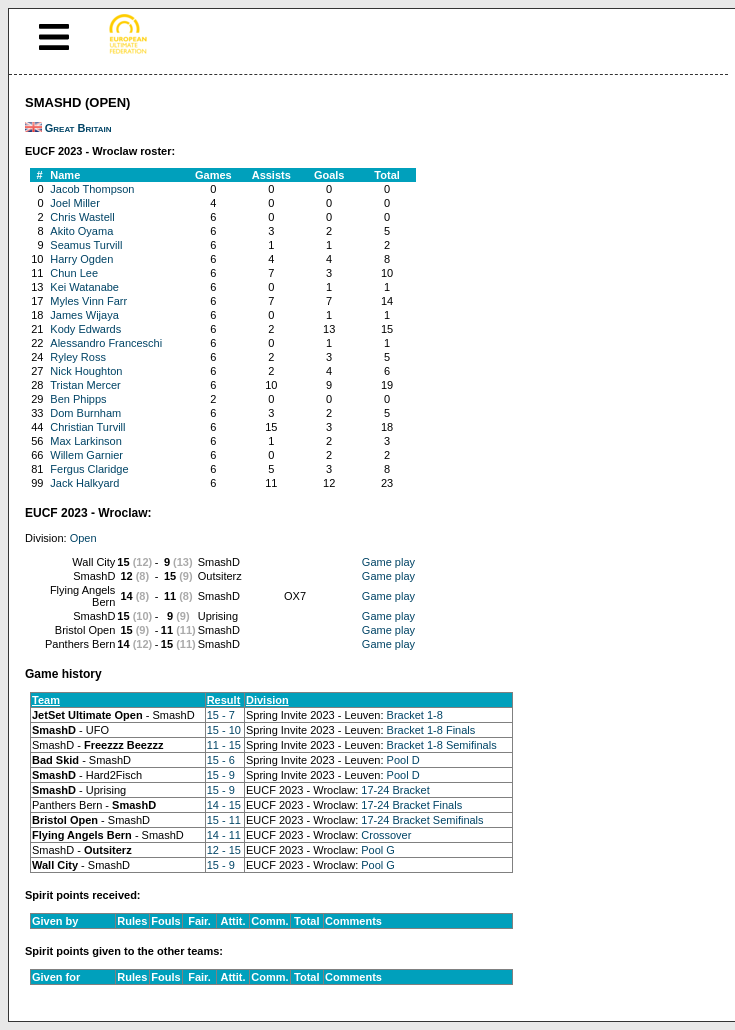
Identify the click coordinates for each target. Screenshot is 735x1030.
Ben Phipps (78, 399)
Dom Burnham (85, 413)
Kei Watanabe (84, 287)
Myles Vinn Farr (88, 301)
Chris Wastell (82, 217)
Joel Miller (75, 203)
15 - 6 (221, 760)
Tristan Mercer (85, 385)
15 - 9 (221, 775)
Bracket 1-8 (415, 715)
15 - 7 (221, 715)
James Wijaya (84, 315)
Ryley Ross (78, 357)
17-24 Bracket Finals (411, 805)
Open (83, 538)
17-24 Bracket (395, 790)
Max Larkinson (86, 441)
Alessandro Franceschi (106, 343)
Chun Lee (74, 273)
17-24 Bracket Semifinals (422, 820)
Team (46, 700)
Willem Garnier (86, 455)
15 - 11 (224, 820)
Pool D (403, 760)
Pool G (378, 850)
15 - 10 (224, 730)
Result (224, 700)
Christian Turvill (87, 427)
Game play (388, 562)
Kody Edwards (85, 329)
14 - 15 (224, 805)
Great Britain (78, 128)
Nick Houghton (86, 371)
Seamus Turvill (86, 245)
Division (267, 700)
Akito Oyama (81, 231)
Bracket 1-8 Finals (431, 730)
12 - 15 (224, 850)
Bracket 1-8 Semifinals (442, 745)
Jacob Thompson (92, 189)
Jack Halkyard (84, 483)
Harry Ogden (81, 259)
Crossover (386, 835)
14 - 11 (224, 835)
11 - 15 (224, 745)
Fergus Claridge (89, 469)
